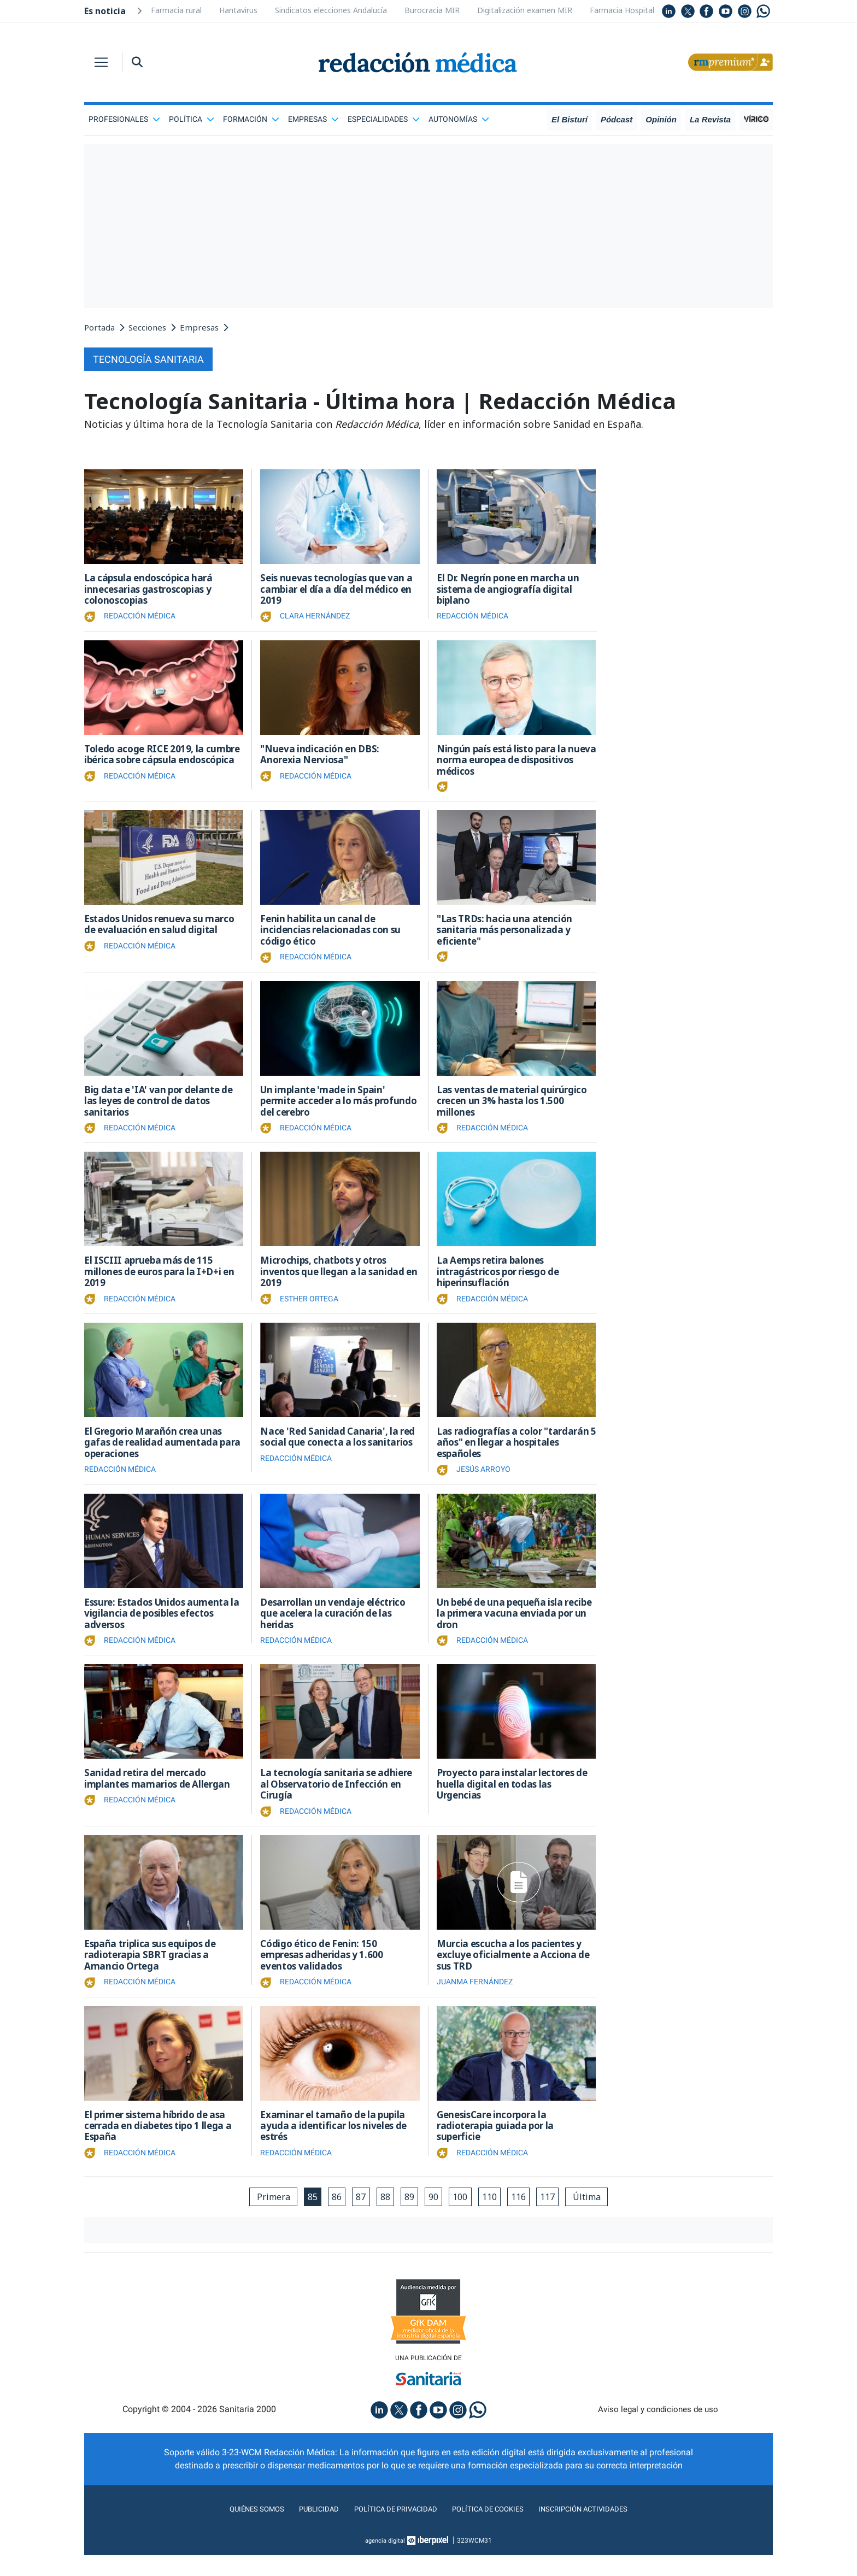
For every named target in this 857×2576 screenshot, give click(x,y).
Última (599, 2216)
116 (525, 2216)
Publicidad (303, 2530)
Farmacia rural (176, 10)
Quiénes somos (234, 2530)
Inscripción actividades (603, 2530)
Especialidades (384, 119)
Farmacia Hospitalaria (628, 10)
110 (494, 2216)
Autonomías (458, 119)
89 (408, 2216)
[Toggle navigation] (101, 62)
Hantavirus (238, 10)
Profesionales (124, 119)
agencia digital (385, 2561)
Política (191, 119)
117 (556, 2216)
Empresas (313, 119)
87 (356, 2216)
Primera (261, 2216)
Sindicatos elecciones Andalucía (331, 10)
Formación (251, 119)
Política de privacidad (388, 2530)
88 (382, 2216)
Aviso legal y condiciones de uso (658, 2430)
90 (434, 2216)
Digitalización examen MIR (524, 10)
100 (463, 2216)
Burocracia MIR (432, 10)
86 (329, 2216)
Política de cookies (494, 2530)
